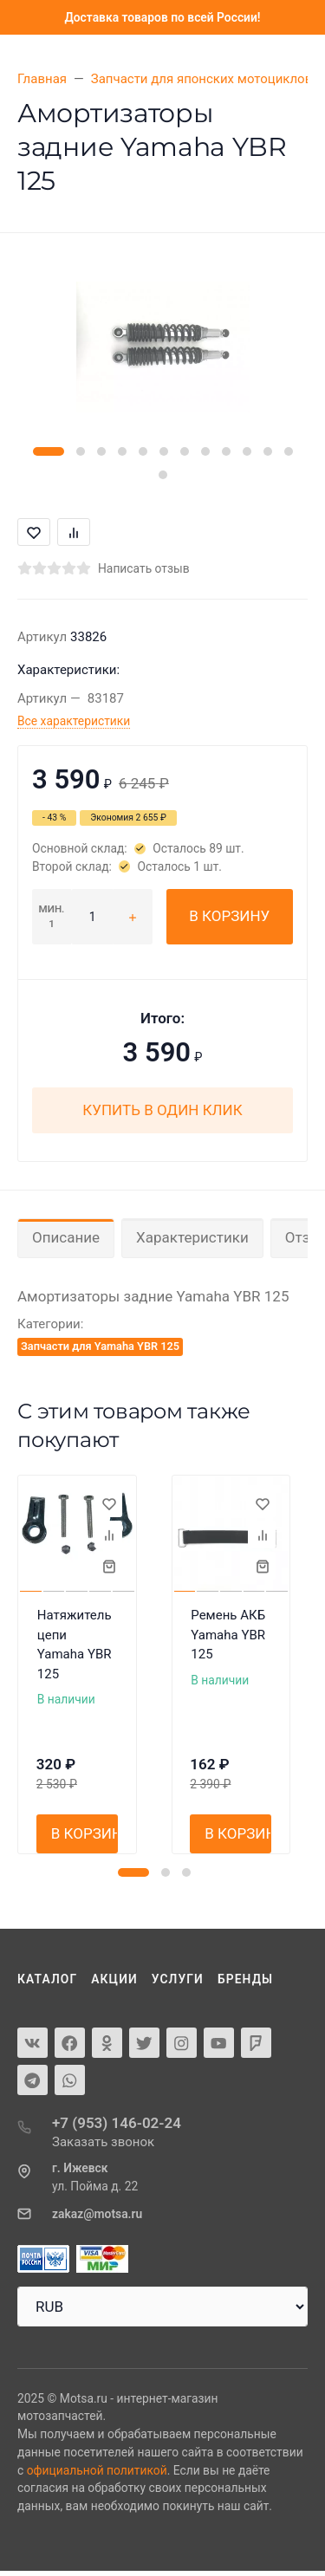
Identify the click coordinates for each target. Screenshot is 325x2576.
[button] (48, 451)
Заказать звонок (103, 2142)
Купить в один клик (162, 1110)
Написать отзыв (144, 568)
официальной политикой (97, 2470)
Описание (66, 1237)
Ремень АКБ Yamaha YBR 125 (228, 1635)
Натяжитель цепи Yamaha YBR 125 (74, 1645)
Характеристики (192, 1237)
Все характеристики (73, 721)
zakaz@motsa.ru (97, 2214)
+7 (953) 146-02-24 (116, 2123)
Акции (114, 1979)
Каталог (47, 1979)
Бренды (245, 1979)
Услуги (178, 1979)
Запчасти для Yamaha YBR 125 (100, 1346)
